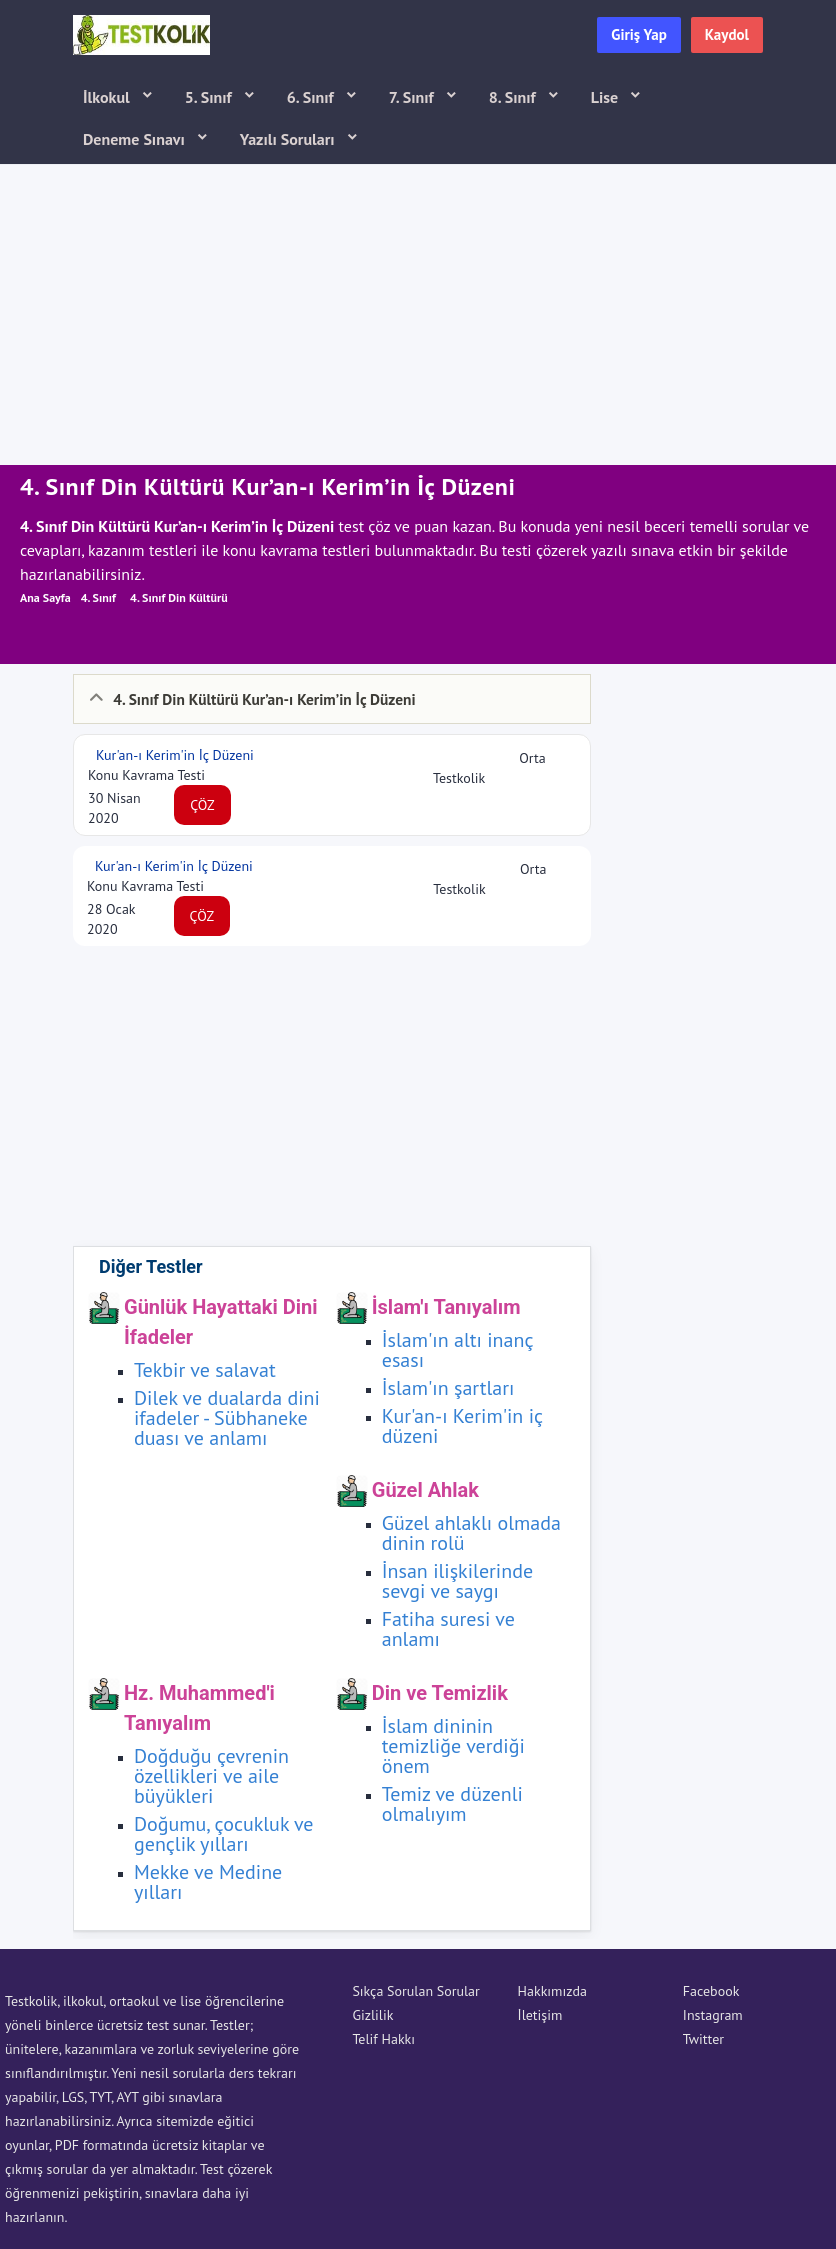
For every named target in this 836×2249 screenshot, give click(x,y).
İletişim (540, 2015)
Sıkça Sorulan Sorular (415, 1991)
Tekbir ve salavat (205, 1370)
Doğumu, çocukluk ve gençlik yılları (224, 1834)
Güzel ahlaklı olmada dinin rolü (471, 1533)
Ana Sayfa (45, 597)
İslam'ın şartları (448, 1388)
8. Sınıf (514, 97)
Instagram (713, 2015)
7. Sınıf (413, 97)
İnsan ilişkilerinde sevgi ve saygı (457, 1581)
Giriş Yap (639, 34)
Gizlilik (372, 2015)
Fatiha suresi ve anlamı (448, 1629)
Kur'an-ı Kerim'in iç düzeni (462, 1426)
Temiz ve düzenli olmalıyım (452, 1804)
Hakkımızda (552, 1991)
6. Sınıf (312, 97)
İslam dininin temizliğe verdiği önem (453, 1746)
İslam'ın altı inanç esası (457, 1350)
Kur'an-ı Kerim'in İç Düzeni (173, 755)
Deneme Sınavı (136, 139)
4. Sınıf (98, 597)
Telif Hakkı (383, 2039)
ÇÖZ (202, 805)
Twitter (703, 2039)
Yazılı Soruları (289, 139)
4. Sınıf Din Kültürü (179, 597)
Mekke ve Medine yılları (208, 1882)
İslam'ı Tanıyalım (446, 1307)
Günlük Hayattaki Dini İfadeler (220, 1322)
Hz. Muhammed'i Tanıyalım (199, 1708)
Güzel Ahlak (425, 1490)
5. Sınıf (210, 97)
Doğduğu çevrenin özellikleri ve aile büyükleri (211, 1776)
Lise (606, 97)
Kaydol (727, 34)
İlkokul (108, 97)
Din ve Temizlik (440, 1693)
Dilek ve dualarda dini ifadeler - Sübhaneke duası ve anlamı (227, 1418)
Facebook (711, 1991)
